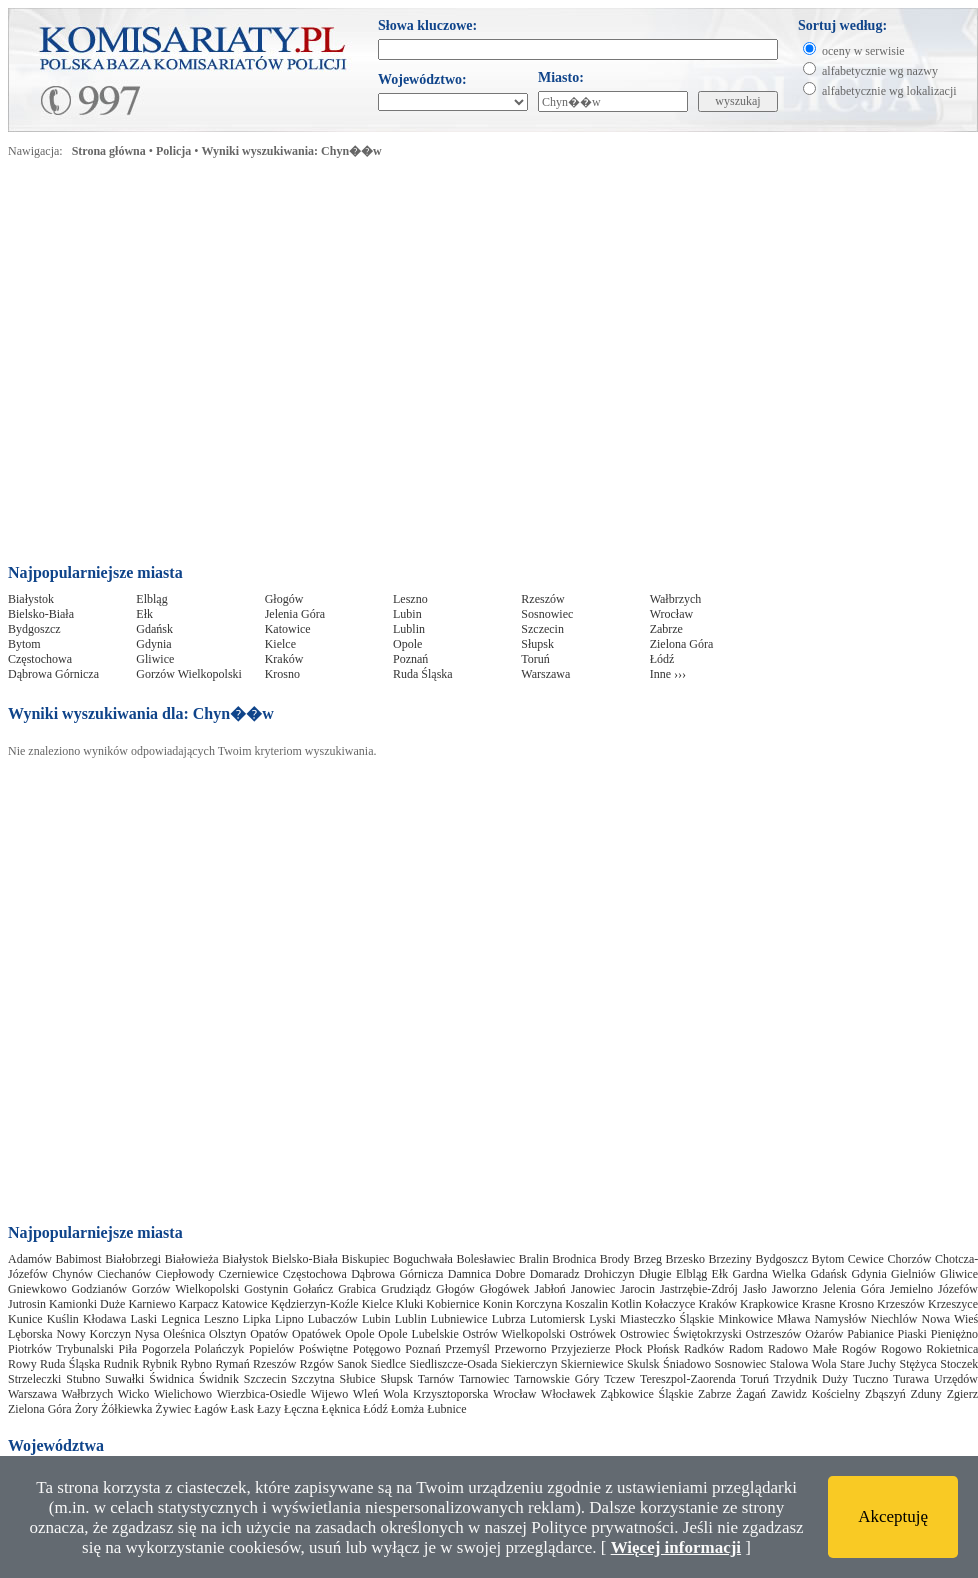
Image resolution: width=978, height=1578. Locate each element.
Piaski (912, 1334)
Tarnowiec (484, 1379)
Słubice (358, 1379)
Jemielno (911, 1289)
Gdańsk (154, 629)
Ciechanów (124, 1274)
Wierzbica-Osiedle (261, 1394)
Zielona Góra (682, 644)
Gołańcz (313, 1289)
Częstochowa (40, 659)
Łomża (407, 1409)
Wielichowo (183, 1394)
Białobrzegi (133, 1259)
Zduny (926, 1394)
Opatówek (316, 1334)
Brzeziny (730, 1259)
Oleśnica (184, 1334)
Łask (242, 1409)
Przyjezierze (580, 1349)
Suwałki (124, 1379)
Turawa (911, 1379)
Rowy (22, 1364)
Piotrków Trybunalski (61, 1349)
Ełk (144, 614)
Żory (86, 1409)
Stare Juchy (868, 1364)
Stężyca (918, 1364)
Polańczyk (219, 1349)
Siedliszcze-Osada (453, 1364)
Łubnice (446, 1409)
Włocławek (568, 1394)
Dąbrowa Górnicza (53, 674)
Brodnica (574, 1259)
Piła (128, 1349)
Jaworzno (795, 1289)
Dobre (510, 1274)
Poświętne (323, 1349)
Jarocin (637, 1289)
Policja (173, 151)
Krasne (819, 1304)
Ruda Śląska (423, 674)
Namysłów (841, 1319)
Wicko (134, 1394)
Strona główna (109, 151)
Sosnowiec (547, 614)
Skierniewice (592, 1364)
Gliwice (155, 659)
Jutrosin (27, 1304)
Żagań (751, 1394)
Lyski (602, 1319)
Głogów (284, 599)
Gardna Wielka (770, 1274)
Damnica (469, 1274)
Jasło (755, 1289)
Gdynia (153, 644)
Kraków (284, 659)
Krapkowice (769, 1304)
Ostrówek (592, 1334)
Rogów (859, 1349)
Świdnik (219, 1379)
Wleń (366, 1394)
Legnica (180, 1319)
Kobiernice (452, 1304)
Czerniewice (249, 1274)
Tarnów (436, 1379)
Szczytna (312, 1379)
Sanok (352, 1364)
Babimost (79, 1259)
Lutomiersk (557, 1319)
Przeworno (520, 1349)
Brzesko (685, 1259)
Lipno (289, 1319)
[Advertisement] (187, 366)
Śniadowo (687, 1364)
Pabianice (870, 1334)
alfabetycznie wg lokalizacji (889, 91)
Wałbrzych (676, 599)
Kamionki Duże (87, 1304)
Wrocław (672, 614)
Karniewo (151, 1304)
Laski (143, 1319)
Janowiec (593, 1289)
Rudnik (121, 1364)
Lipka (257, 1319)
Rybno (197, 1364)
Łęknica (341, 1409)
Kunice (25, 1319)
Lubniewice (459, 1319)
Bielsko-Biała (41, 614)
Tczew (619, 1379)
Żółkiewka (126, 1409)
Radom (746, 1349)
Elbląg (151, 599)
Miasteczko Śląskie (667, 1319)
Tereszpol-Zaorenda (688, 1379)
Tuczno (871, 1379)
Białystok (31, 599)
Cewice (866, 1259)
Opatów (269, 1334)
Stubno (83, 1379)
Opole (407, 644)
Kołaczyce (670, 1304)
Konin (498, 1304)
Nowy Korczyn (93, 1334)
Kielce (280, 644)
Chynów (72, 1274)
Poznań (410, 659)
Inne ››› (668, 674)
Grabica (357, 1289)
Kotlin (626, 1304)
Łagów (210, 1409)
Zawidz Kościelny (815, 1394)
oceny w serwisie (863, 51)
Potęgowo (377, 1349)
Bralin (534, 1259)
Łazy (269, 1409)
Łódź (662, 659)
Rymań (233, 1364)
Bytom (24, 644)
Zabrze (666, 629)
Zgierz (962, 1394)
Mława (793, 1319)
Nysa (147, 1334)
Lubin (407, 614)
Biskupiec (365, 1259)
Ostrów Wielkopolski (514, 1334)
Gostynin (266, 1289)
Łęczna (301, 1409)
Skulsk (643, 1364)
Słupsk (537, 644)
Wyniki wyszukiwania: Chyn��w (292, 151)
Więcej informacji (676, 1547)
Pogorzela (166, 1349)
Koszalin (586, 1304)
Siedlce (388, 1364)
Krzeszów (901, 1304)
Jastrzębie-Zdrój (699, 1289)
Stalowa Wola (803, 1364)
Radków (704, 1349)
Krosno (282, 674)
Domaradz (555, 1274)
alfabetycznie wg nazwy (880, 71)
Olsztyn (227, 1334)
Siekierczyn (529, 1364)
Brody (615, 1259)
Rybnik (159, 1364)
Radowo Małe (802, 1349)
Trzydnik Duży (811, 1379)
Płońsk (663, 1349)
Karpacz (199, 1304)
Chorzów (909, 1259)
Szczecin (542, 629)
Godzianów (99, 1289)
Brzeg (647, 1259)
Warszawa (545, 674)
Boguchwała (423, 1259)
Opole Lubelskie (418, 1334)
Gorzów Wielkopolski (189, 674)
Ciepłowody (185, 1274)
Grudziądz (406, 1289)
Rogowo (901, 1349)
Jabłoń (549, 1289)
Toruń (535, 659)
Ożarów (824, 1334)
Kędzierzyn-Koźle (315, 1304)
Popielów (271, 1349)
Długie (655, 1274)
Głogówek (505, 1289)
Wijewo (330, 1394)
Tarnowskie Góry (556, 1379)
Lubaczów (333, 1319)
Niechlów (894, 1319)
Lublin (409, 629)
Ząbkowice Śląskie (646, 1394)
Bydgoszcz (34, 629)
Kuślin (63, 1319)
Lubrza (509, 1319)
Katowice (288, 629)
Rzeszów (542, 599)
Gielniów (913, 1274)
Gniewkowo (37, 1289)
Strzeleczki (34, 1379)
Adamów (30, 1259)
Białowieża (192, 1259)
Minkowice (745, 1319)
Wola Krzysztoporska (435, 1394)
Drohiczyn (609, 1274)
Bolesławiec (485, 1259)
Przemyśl (467, 1349)
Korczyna (539, 1304)
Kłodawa (104, 1319)
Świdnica (171, 1379)
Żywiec (173, 1409)
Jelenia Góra (295, 614)
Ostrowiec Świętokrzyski (681, 1334)
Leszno (410, 599)
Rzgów (317, 1364)
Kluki (409, 1304)
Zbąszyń (885, 1394)
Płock (628, 1349)
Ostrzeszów (774, 1334)
